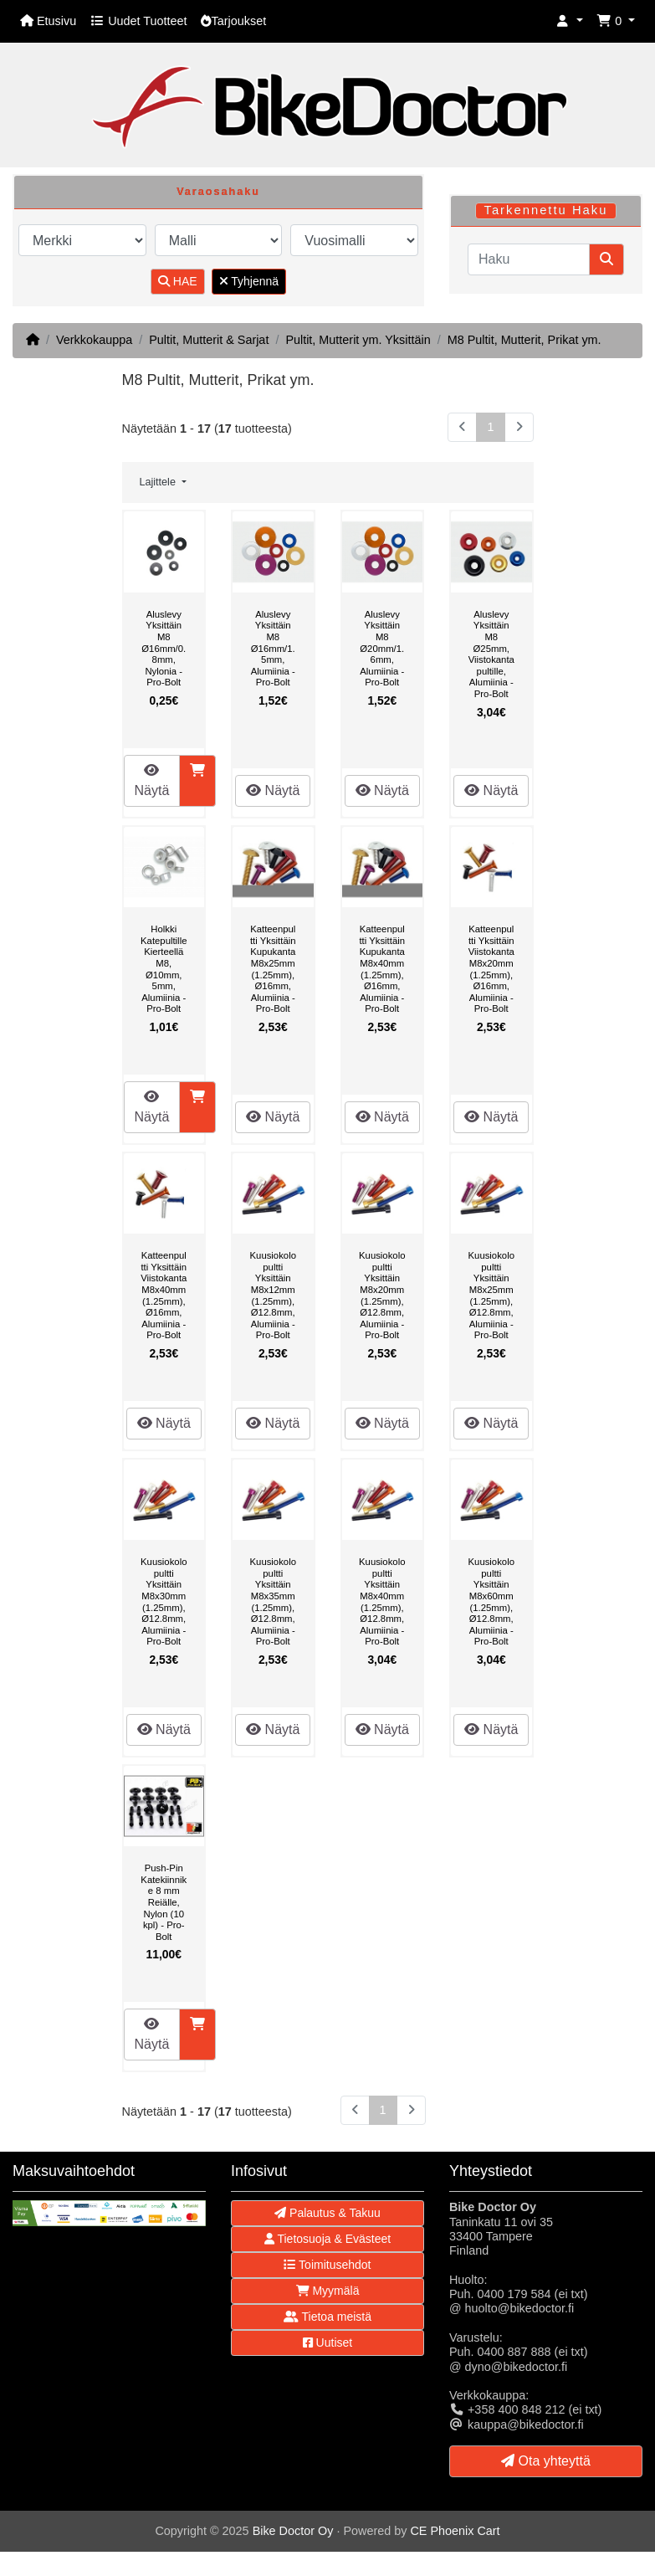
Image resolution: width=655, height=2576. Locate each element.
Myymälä (328, 2290)
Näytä (152, 780)
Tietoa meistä (327, 2316)
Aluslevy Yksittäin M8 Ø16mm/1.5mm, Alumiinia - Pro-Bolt (273, 648)
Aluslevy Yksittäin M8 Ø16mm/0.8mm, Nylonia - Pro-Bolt (163, 648)
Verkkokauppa (94, 339)
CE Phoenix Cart (454, 2531)
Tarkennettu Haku (545, 210)
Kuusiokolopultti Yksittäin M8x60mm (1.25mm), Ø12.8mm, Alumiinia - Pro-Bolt (491, 1601)
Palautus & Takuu (327, 2212)
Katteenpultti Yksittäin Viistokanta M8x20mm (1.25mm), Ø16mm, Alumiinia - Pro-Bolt (491, 968)
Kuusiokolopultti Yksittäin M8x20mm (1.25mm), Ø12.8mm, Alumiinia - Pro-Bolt (382, 1295)
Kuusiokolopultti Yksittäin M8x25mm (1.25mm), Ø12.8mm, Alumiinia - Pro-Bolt (491, 1295)
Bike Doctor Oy (293, 2531)
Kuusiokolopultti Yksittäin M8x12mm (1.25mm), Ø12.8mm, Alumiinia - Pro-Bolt (273, 1295)
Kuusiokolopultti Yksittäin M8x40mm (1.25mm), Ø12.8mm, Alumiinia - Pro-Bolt (382, 1601)
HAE (177, 281)
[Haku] (529, 259)
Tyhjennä (249, 281)
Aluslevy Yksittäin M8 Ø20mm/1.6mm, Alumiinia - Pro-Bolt (382, 648)
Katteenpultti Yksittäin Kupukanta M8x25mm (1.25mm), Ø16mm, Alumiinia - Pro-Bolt (273, 968)
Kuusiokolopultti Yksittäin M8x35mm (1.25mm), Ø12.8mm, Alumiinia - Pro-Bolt (273, 1601)
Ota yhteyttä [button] (546, 2461)
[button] (570, 21)
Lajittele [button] (159, 482)
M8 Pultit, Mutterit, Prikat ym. (524, 339)
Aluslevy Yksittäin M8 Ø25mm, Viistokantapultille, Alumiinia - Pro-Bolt (491, 654)
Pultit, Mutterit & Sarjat (209, 339)
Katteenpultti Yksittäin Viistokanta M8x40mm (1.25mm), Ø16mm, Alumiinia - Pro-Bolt (164, 1295)
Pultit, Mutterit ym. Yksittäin (357, 339)
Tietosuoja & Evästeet (327, 2238)
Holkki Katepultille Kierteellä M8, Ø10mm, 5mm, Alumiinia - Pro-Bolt (164, 968)
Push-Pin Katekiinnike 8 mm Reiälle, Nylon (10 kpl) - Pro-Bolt (164, 1902)
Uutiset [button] (327, 2342)
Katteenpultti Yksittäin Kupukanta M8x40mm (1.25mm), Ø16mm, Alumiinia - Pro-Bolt (382, 968)
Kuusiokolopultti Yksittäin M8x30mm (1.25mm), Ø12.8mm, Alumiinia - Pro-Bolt (164, 1601)
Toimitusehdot (327, 2264)
